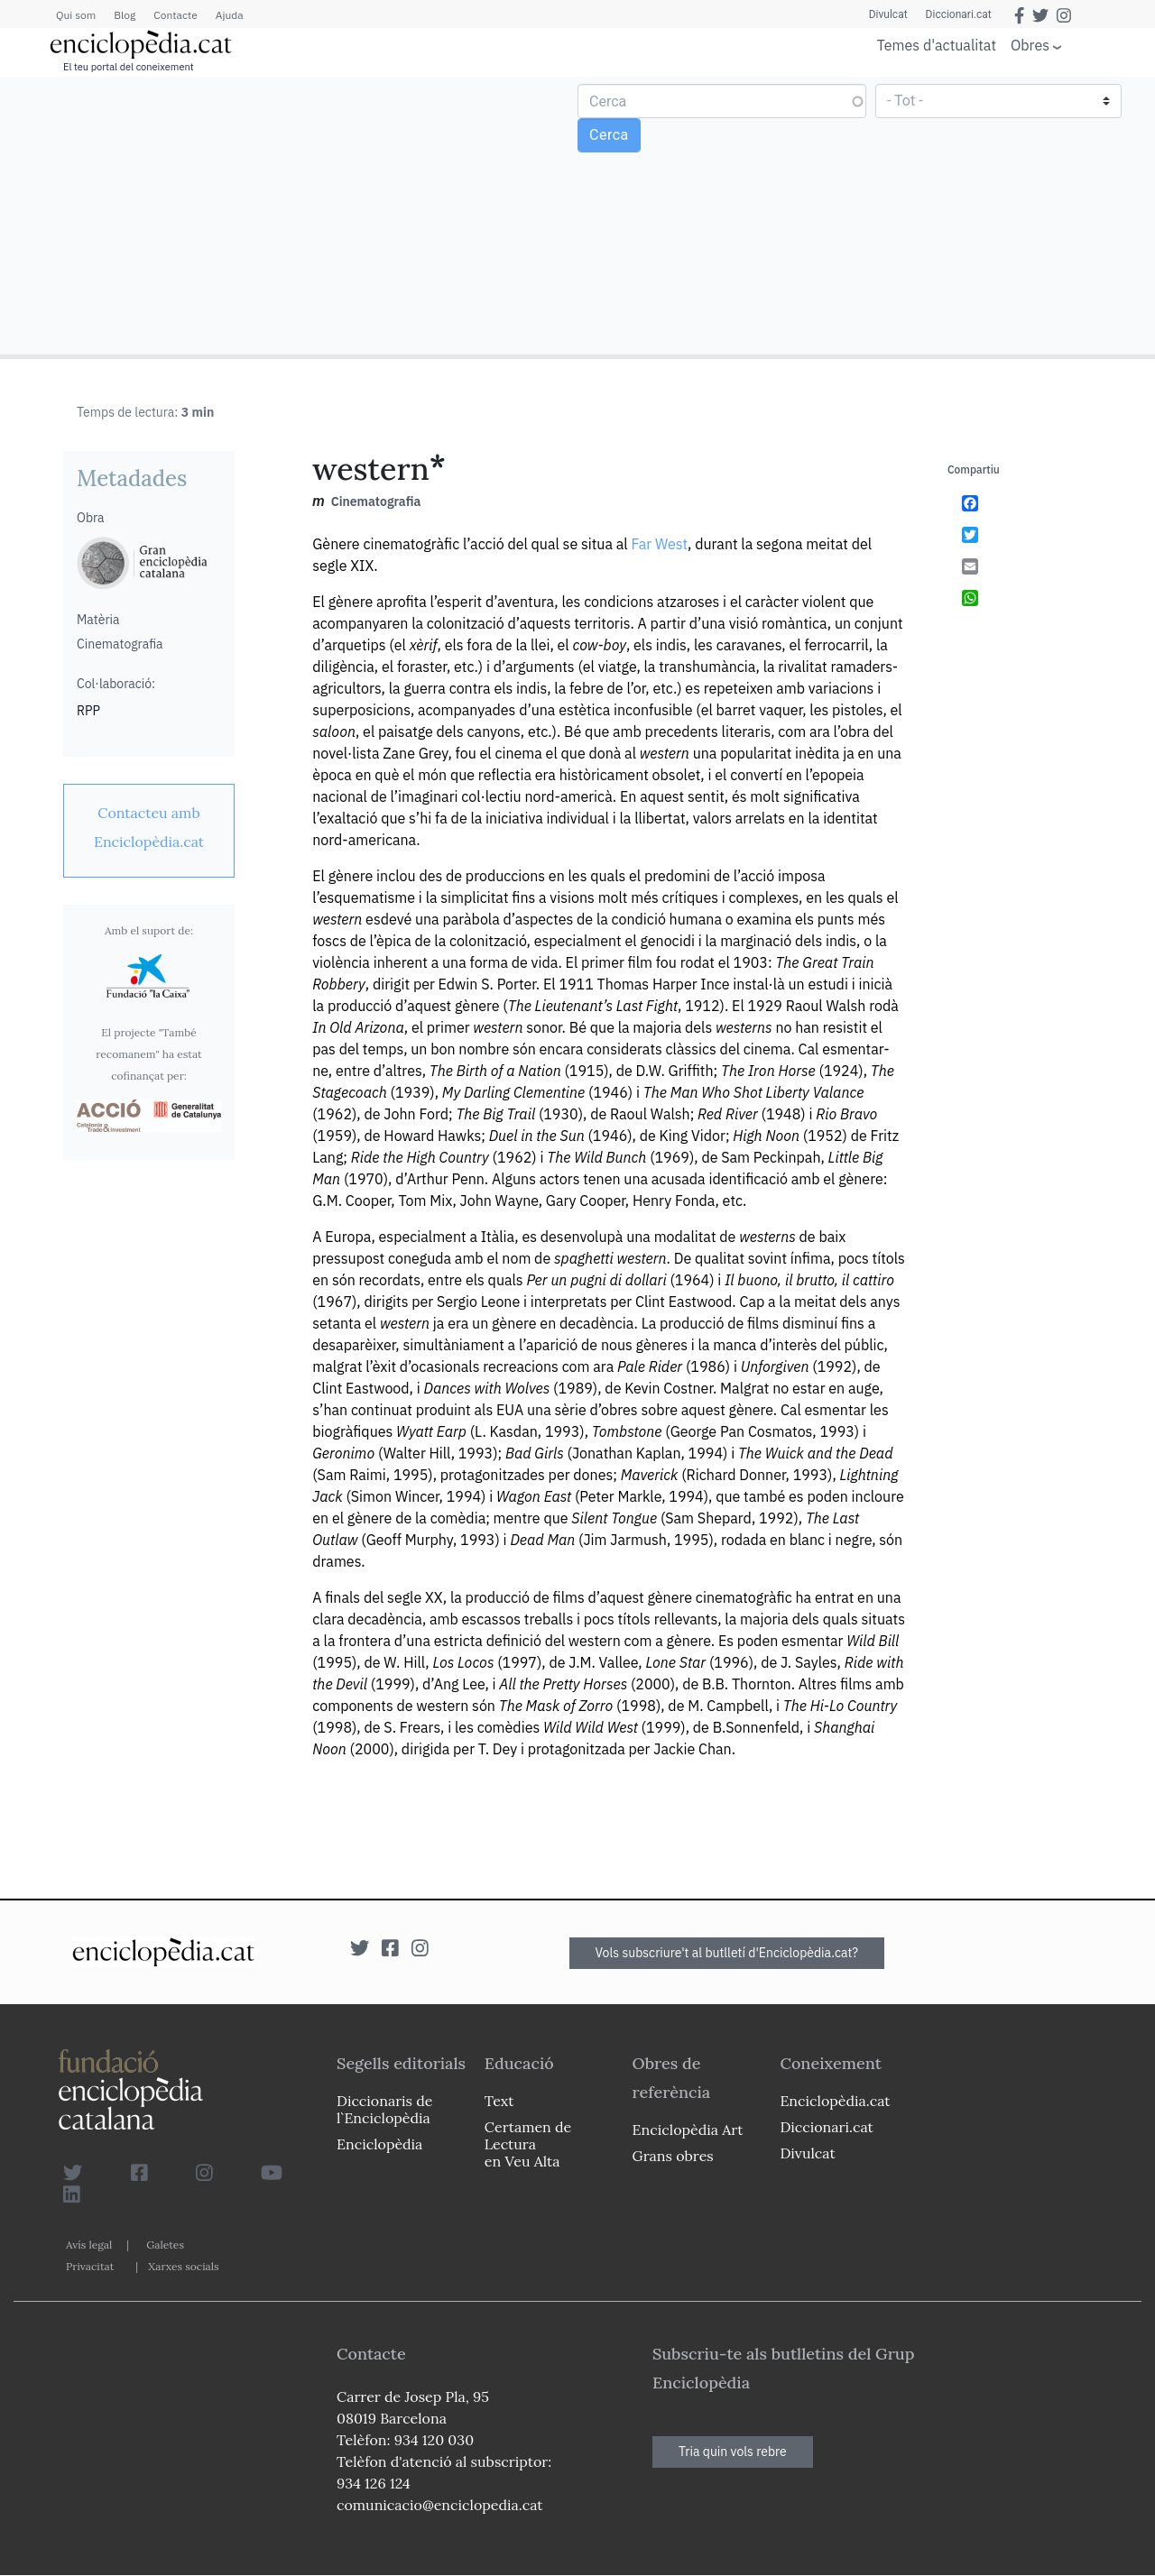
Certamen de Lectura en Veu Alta (528, 2144)
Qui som (76, 15)
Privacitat (90, 2266)
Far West (659, 544)
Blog (124, 15)
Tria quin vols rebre (733, 2451)
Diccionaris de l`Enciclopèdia (384, 2109)
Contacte (175, 15)
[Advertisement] (291, 214)
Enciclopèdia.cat (835, 2101)
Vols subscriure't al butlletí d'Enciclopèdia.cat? (727, 1953)
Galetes (165, 2244)
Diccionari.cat (959, 14)
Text (499, 2101)
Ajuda (230, 15)
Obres (1030, 44)
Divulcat (888, 14)
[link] (149, 827)
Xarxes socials (183, 2266)
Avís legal (89, 2244)
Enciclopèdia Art (688, 2130)
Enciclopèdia (379, 2144)
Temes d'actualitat (936, 45)
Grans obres (673, 2156)
